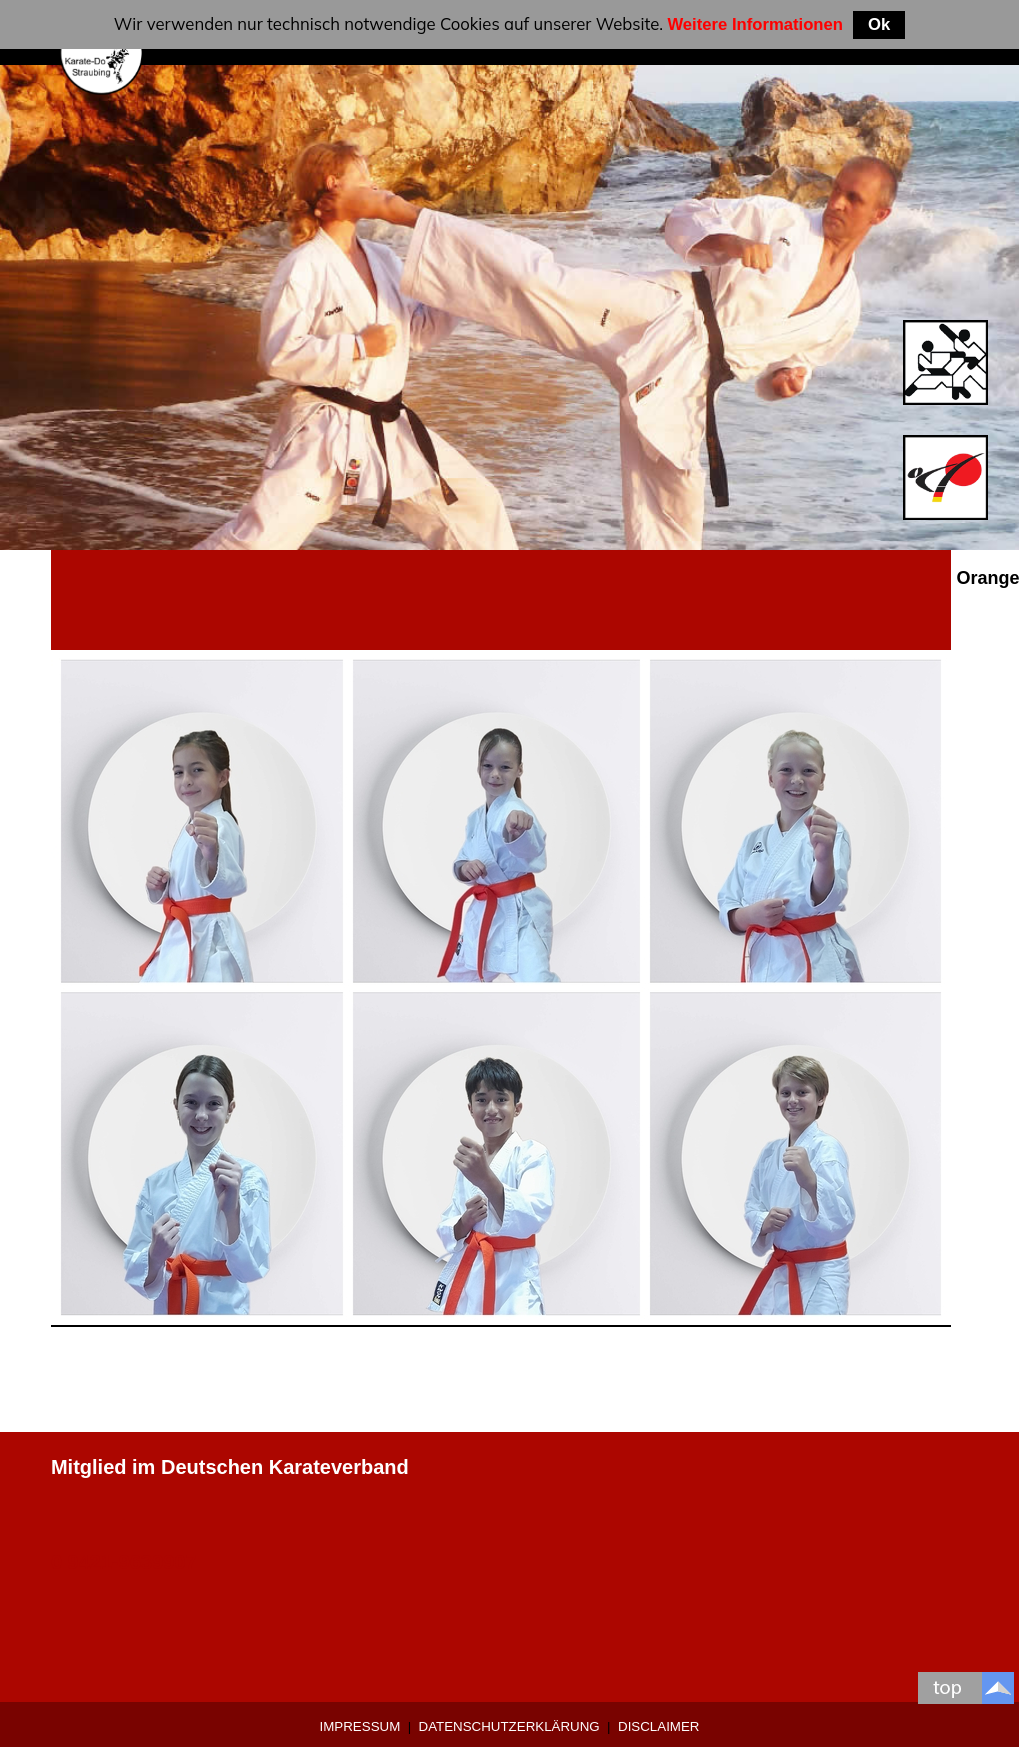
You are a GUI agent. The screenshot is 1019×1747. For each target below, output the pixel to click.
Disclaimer (658, 1726)
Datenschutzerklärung (509, 1726)
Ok (879, 24)
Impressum (360, 1726)
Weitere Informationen (755, 24)
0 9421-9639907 (124, 1562)
